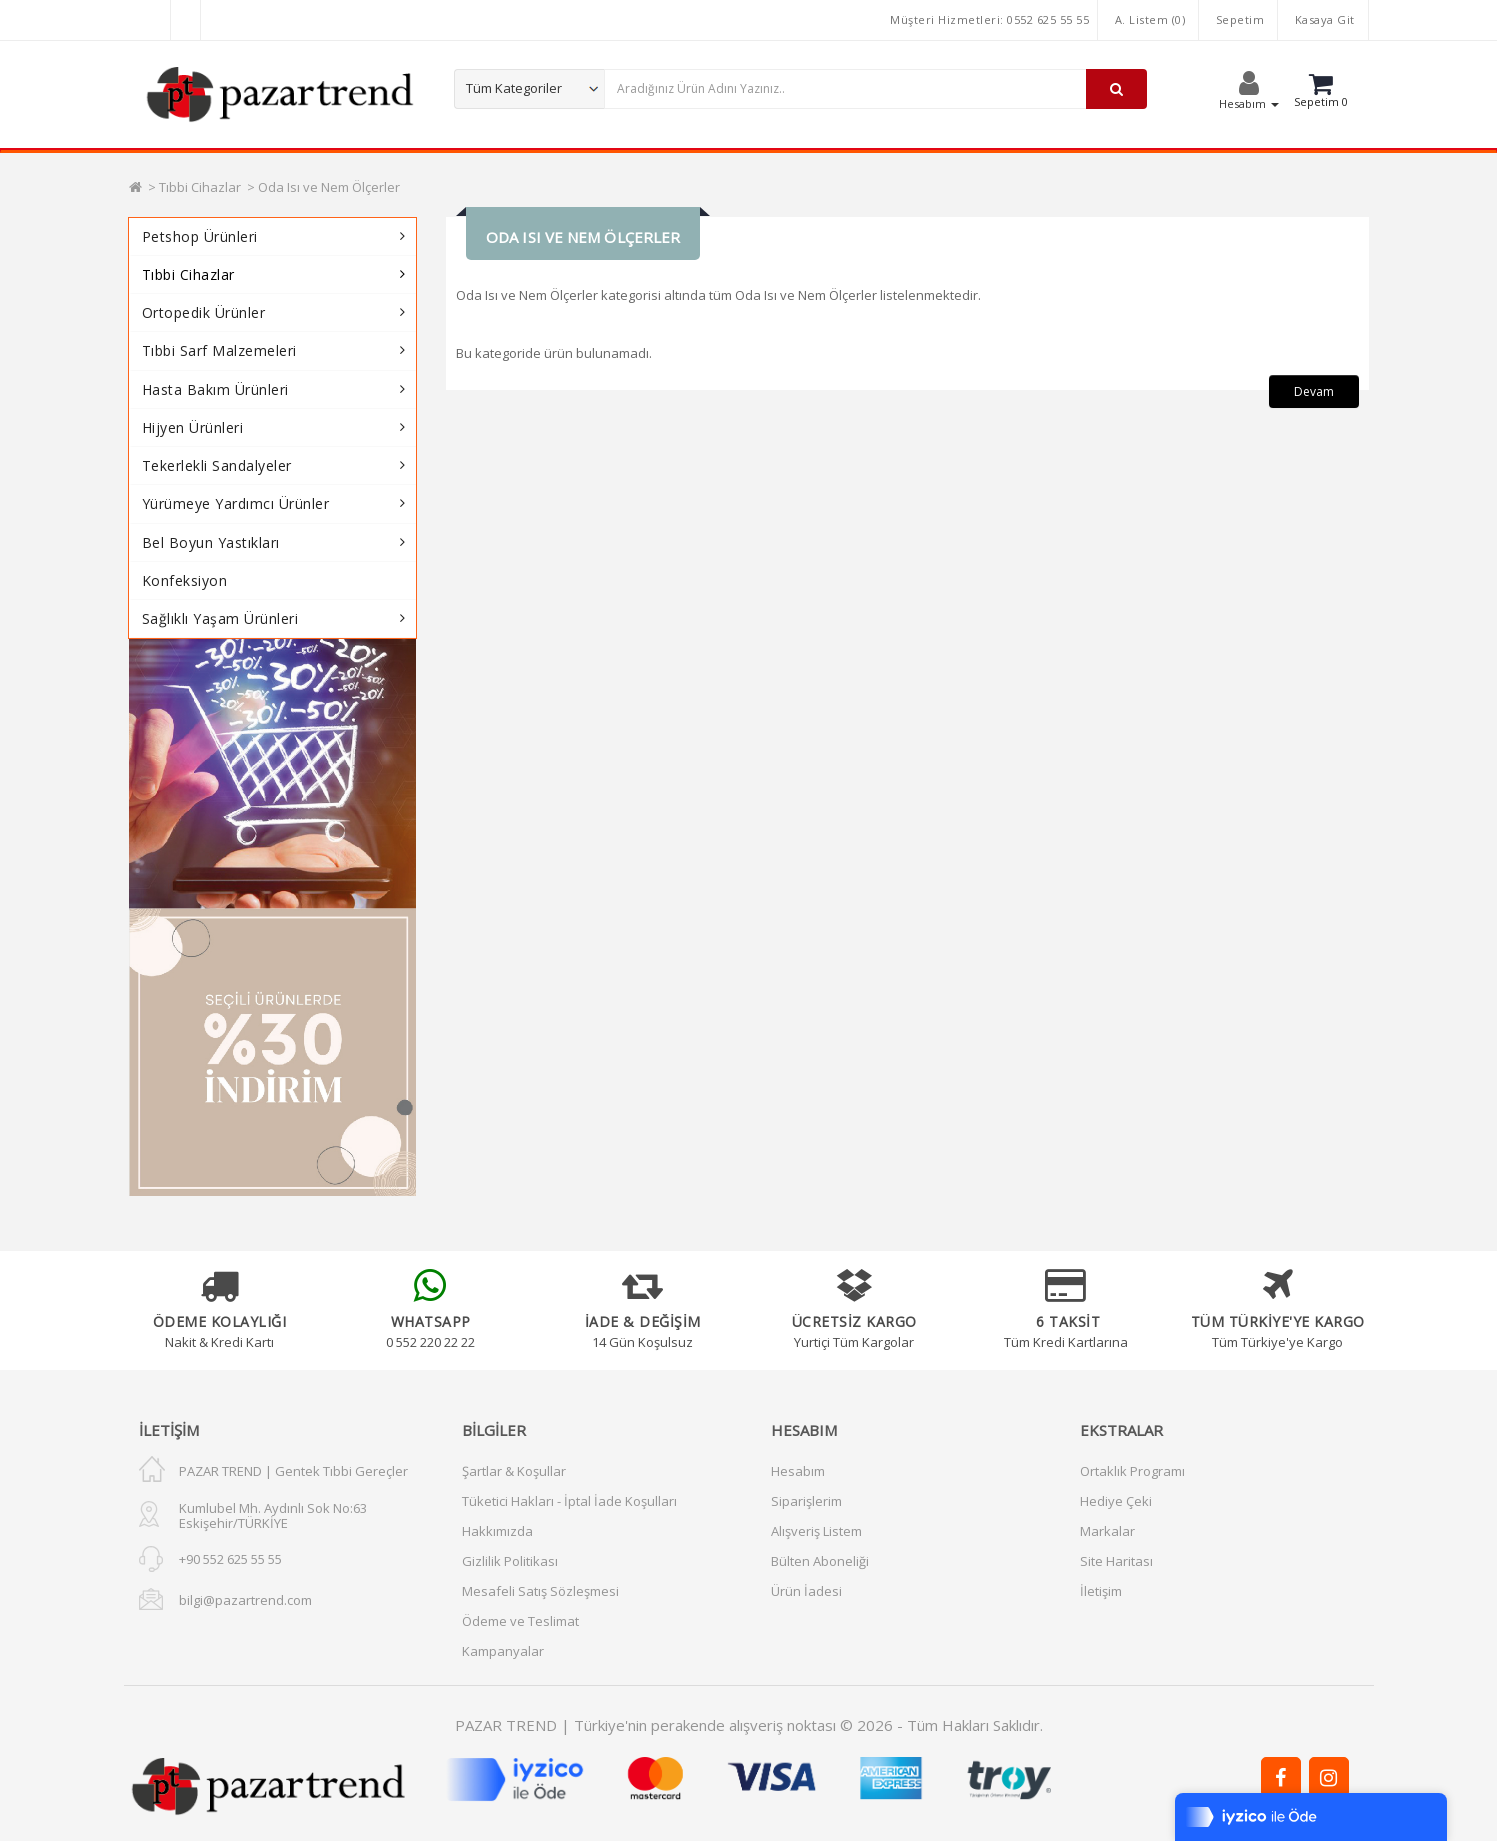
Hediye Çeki (1116, 1501)
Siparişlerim (806, 1501)
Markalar (1107, 1531)
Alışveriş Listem (816, 1531)
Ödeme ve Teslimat (520, 1621)
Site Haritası (1116, 1561)
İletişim (1101, 1591)
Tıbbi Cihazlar (200, 187)
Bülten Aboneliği (820, 1561)
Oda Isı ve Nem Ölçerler (329, 187)
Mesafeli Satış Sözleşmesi (540, 1591)
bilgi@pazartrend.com (245, 1600)
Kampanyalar (503, 1651)
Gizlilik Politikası (510, 1561)
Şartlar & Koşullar (514, 1471)
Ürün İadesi (806, 1591)
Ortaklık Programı (1132, 1471)
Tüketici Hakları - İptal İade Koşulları (569, 1501)
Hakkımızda (497, 1531)
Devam (1314, 391)
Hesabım (798, 1471)
